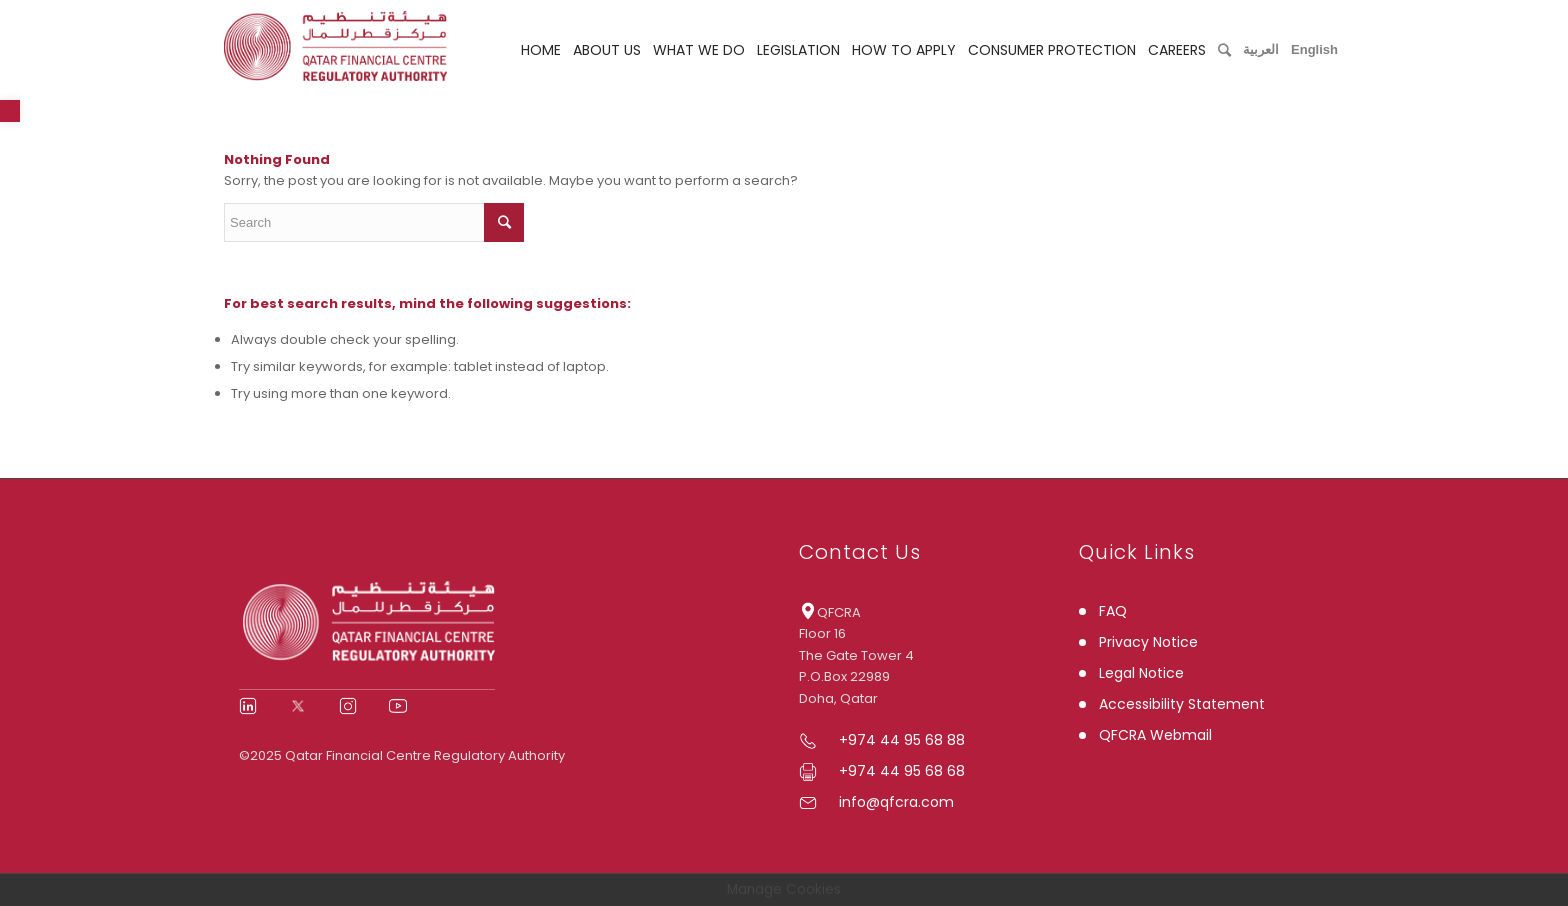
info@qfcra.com (896, 802)
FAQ (1113, 611)
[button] (10, 111)
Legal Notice (1141, 673)
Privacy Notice (1148, 642)
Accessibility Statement (1182, 704)
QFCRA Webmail (1155, 735)
